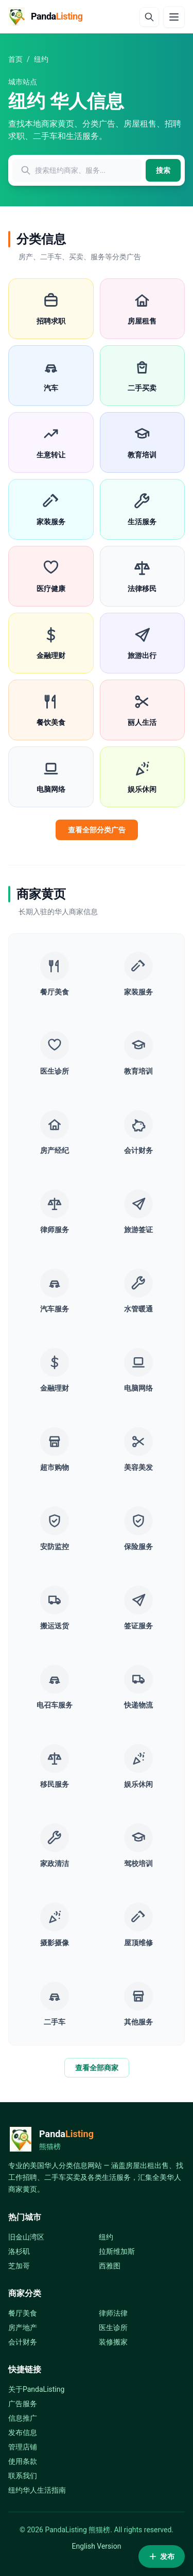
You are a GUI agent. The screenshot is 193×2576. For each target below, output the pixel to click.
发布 (161, 2556)
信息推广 (22, 2418)
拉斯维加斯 (117, 2251)
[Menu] (174, 17)
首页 (15, 59)
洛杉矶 (19, 2251)
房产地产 (22, 2327)
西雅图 (109, 2266)
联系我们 (22, 2476)
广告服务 (22, 2404)
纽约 (106, 2237)
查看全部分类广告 (97, 830)
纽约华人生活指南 (37, 2490)
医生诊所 (113, 2327)
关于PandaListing (36, 2389)
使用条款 (22, 2461)
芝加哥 (19, 2266)
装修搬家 (113, 2342)
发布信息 (22, 2432)
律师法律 (113, 2313)
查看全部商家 (96, 2068)
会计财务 (22, 2342)
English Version (96, 2546)
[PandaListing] (45, 16)
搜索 (163, 170)
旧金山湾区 (26, 2237)
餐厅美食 (22, 2313)
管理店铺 (22, 2447)
